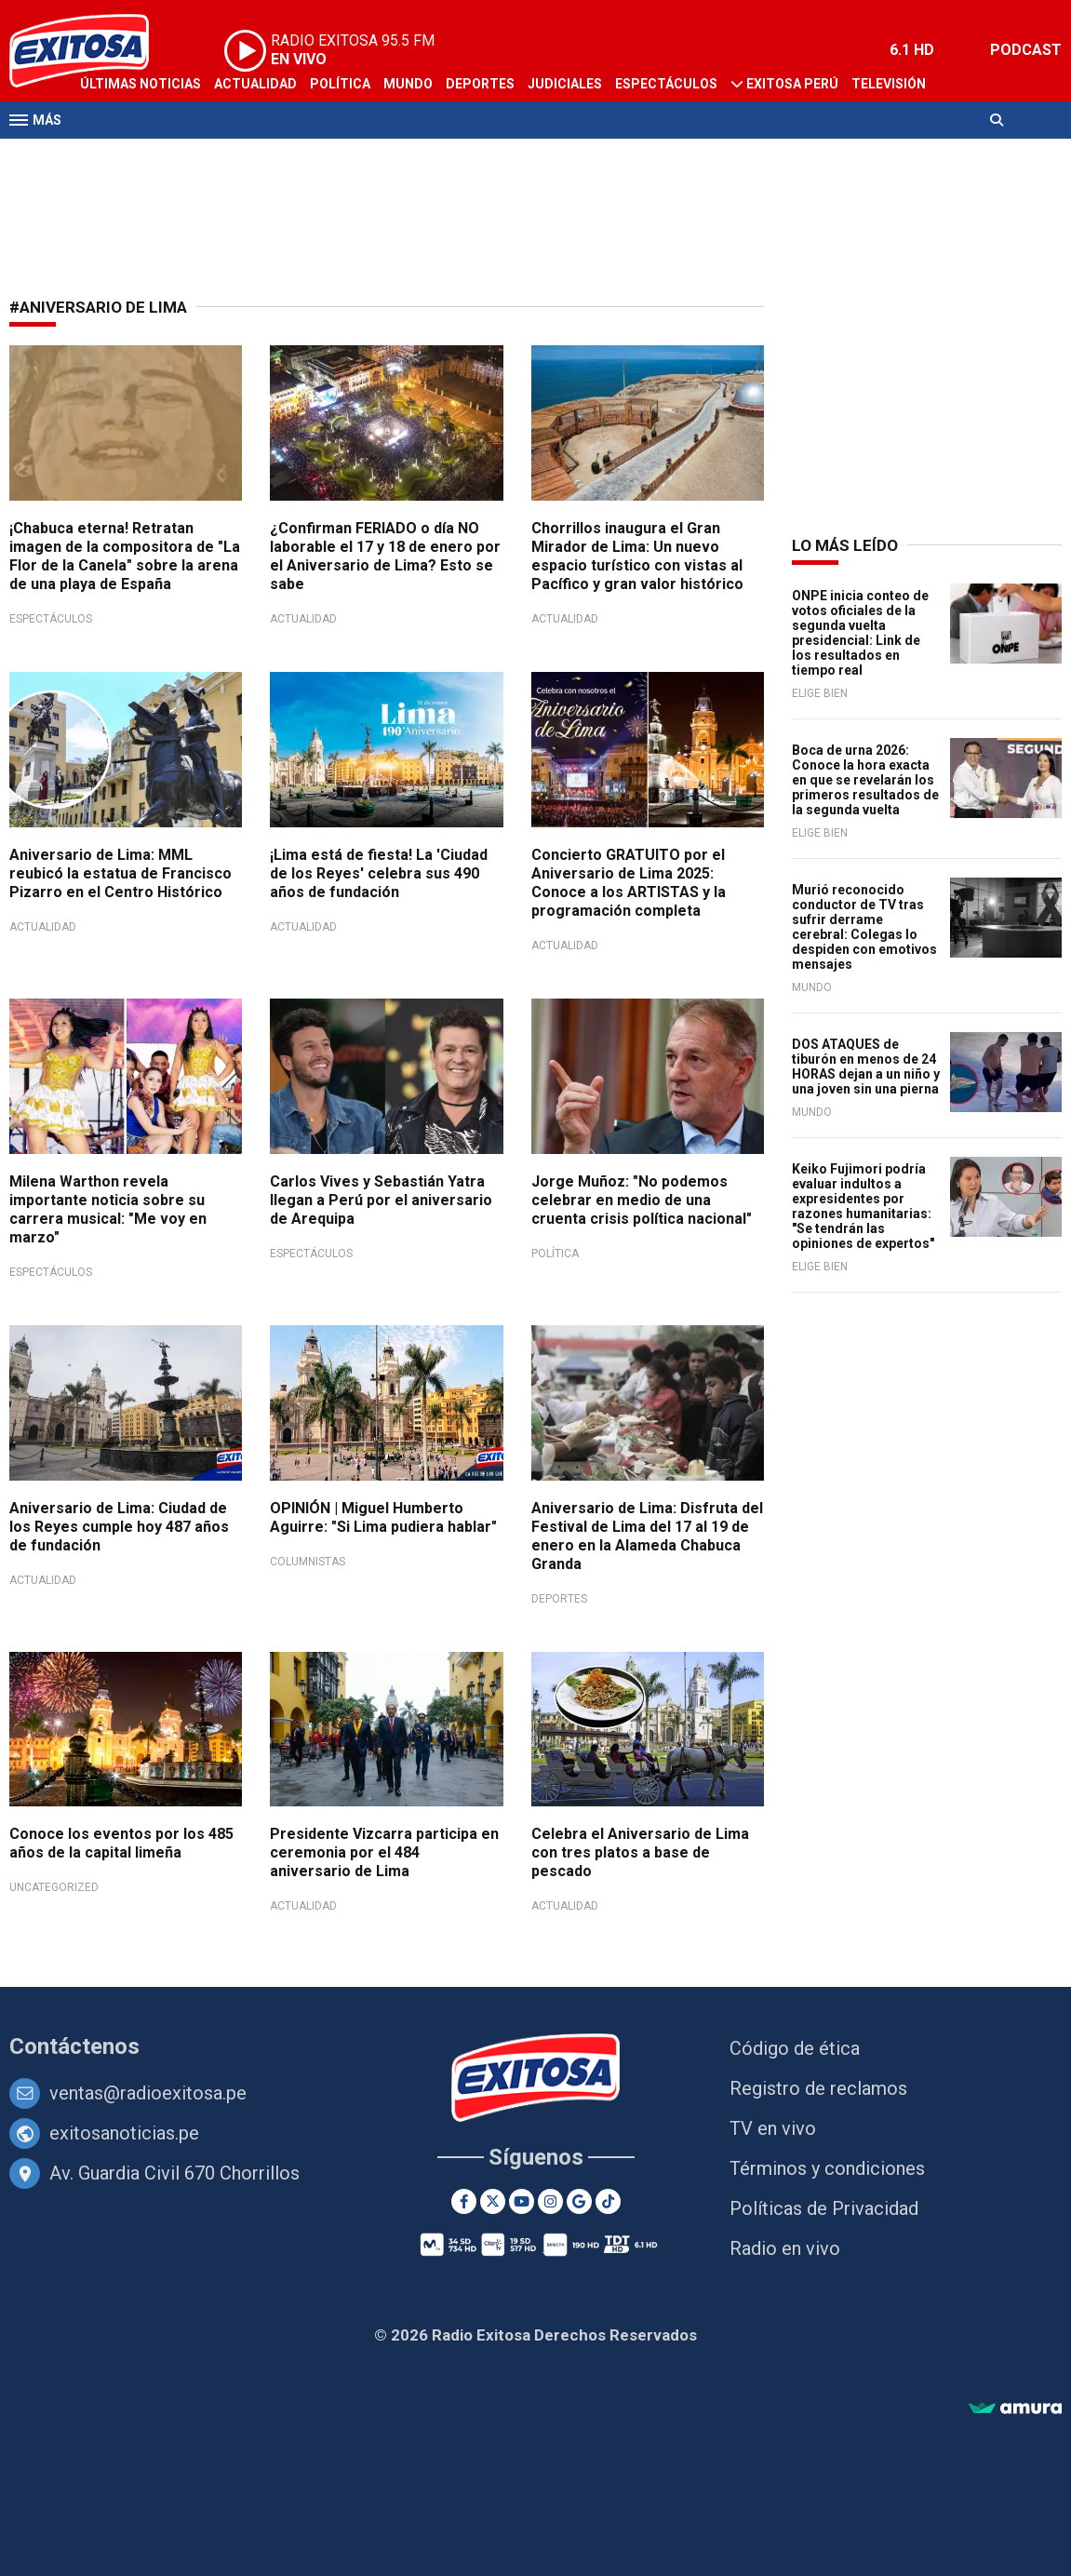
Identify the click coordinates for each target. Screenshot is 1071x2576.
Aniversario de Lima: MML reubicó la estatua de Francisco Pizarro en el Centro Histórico (120, 873)
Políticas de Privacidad (824, 2208)
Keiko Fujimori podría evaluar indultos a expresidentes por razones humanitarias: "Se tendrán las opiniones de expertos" (863, 1206)
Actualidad (255, 83)
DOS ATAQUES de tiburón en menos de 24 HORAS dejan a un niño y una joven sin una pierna (866, 1066)
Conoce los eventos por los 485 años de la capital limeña (121, 1843)
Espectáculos (666, 83)
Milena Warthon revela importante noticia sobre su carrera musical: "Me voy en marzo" (108, 1209)
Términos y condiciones (827, 2168)
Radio (99, 156)
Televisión (888, 83)
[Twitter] (492, 2201)
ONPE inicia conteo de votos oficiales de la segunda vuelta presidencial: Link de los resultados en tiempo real (860, 633)
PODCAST (1026, 50)
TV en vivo (773, 2128)
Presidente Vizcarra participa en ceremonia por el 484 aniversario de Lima (384, 1852)
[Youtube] (521, 2201)
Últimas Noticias (140, 83)
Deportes (480, 83)
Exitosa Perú (792, 83)
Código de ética (795, 2048)
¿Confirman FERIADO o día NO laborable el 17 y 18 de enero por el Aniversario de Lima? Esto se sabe (385, 556)
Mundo (408, 83)
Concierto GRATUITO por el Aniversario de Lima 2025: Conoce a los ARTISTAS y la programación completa (628, 882)
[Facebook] (463, 2201)
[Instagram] (550, 2201)
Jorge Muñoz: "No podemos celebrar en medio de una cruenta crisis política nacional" (641, 1200)
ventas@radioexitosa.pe (148, 2093)
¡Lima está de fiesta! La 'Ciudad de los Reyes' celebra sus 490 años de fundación (379, 873)
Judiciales (565, 83)
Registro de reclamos (818, 2088)
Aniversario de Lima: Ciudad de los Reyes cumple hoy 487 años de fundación (119, 1526)
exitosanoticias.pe (124, 2133)
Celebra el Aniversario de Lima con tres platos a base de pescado (640, 1852)
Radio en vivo (785, 2248)
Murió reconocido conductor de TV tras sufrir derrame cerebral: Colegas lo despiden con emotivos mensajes (864, 927)
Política (340, 83)
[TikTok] (608, 2201)
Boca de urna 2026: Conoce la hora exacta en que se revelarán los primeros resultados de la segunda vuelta (865, 780)
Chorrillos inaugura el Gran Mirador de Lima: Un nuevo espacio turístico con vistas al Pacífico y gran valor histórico (637, 556)
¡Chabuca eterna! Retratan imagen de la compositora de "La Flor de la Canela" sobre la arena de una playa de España (124, 556)
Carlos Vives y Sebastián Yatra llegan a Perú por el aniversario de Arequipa (381, 1200)
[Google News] (579, 2201)
